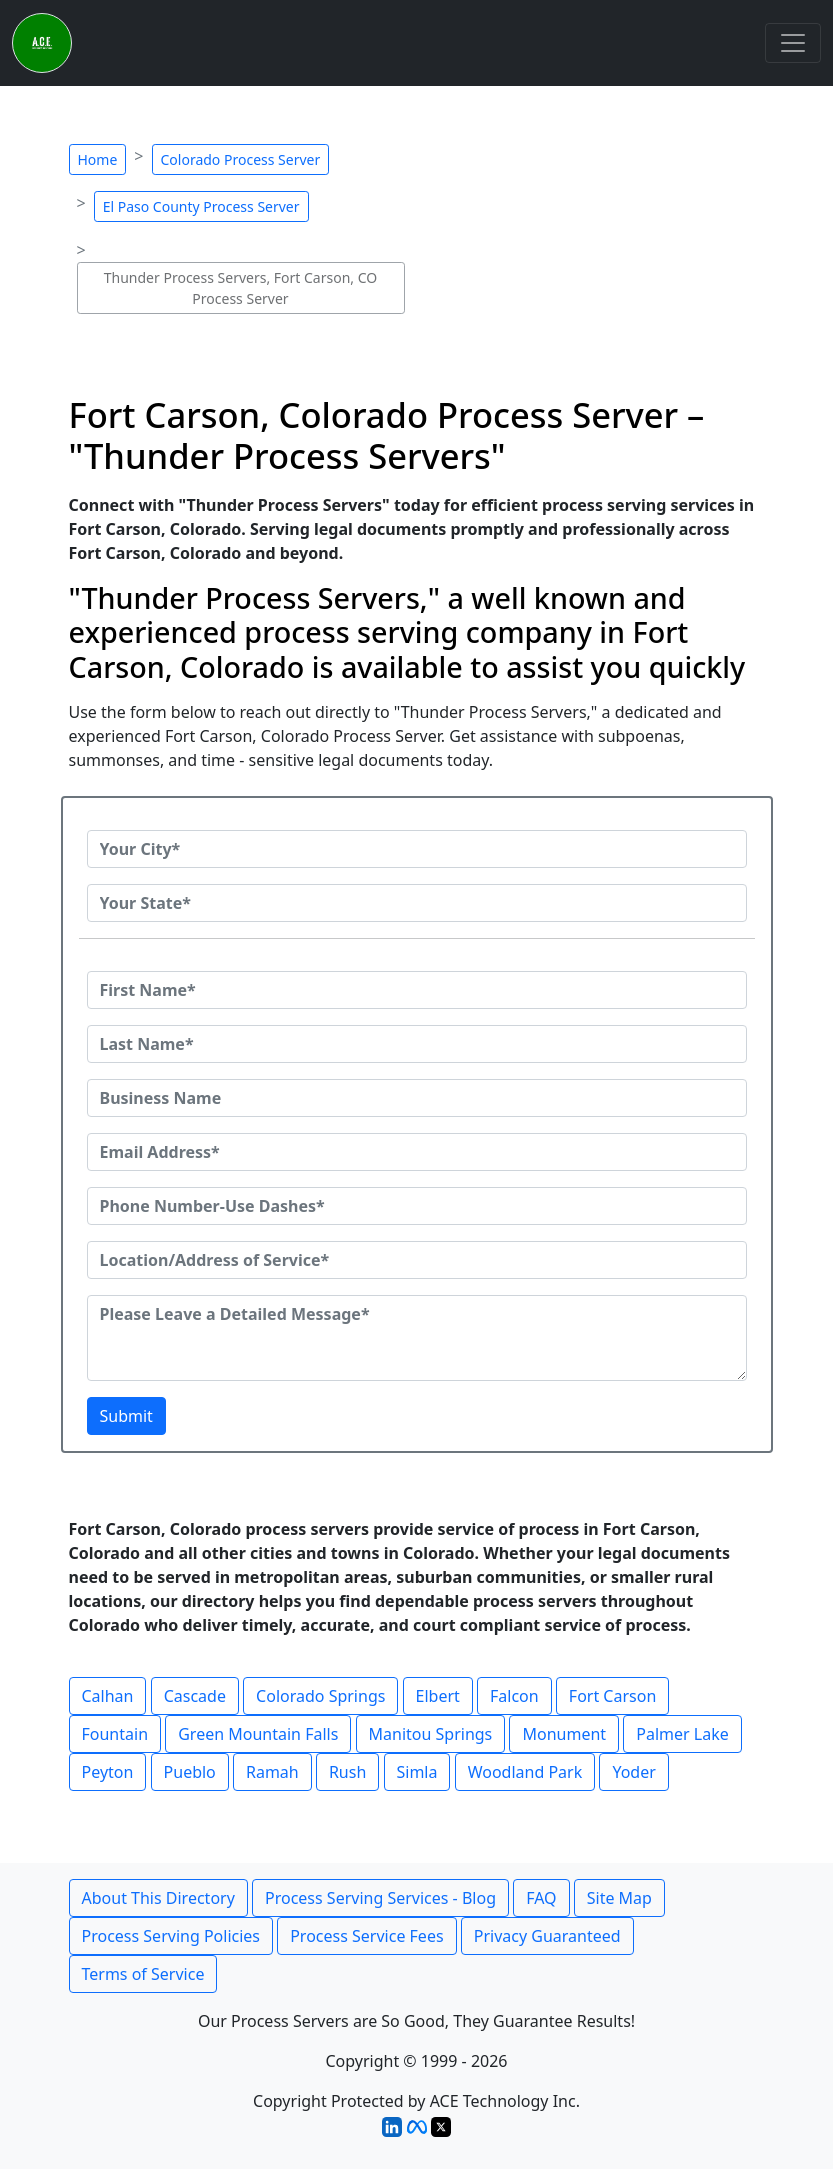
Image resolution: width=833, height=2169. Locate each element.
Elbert (438, 1696)
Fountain (115, 1734)
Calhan (108, 1696)
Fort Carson (612, 1696)
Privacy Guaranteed (547, 1936)
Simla (417, 1772)
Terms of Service (143, 1974)
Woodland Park (525, 1772)
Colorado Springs (320, 1696)
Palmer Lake (682, 1734)
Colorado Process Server (241, 159)
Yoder (633, 1772)
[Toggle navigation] (793, 43)
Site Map (619, 1898)
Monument (564, 1734)
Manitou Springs (431, 1734)
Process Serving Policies (171, 1936)
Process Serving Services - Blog (380, 1898)
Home (98, 159)
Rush (347, 1772)
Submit (126, 1416)
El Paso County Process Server (201, 206)
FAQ (541, 1898)
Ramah (272, 1772)
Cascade (195, 1696)
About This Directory (158, 1898)
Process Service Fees (366, 1936)
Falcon (514, 1696)
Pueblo (190, 1772)
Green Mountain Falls (258, 1734)
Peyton (108, 1772)
